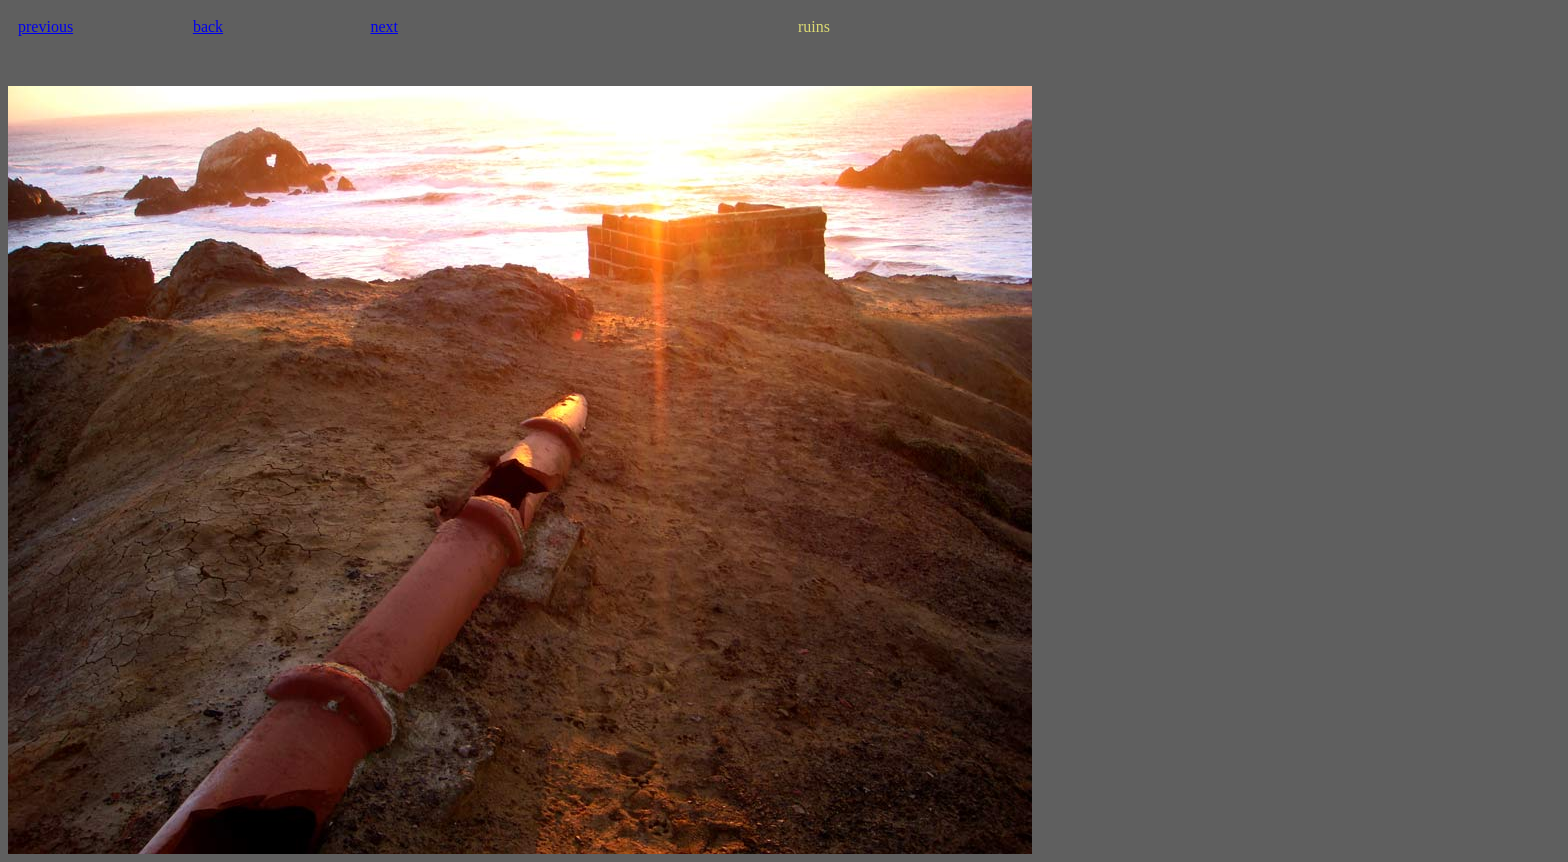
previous (45, 26)
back (208, 26)
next (384, 26)
